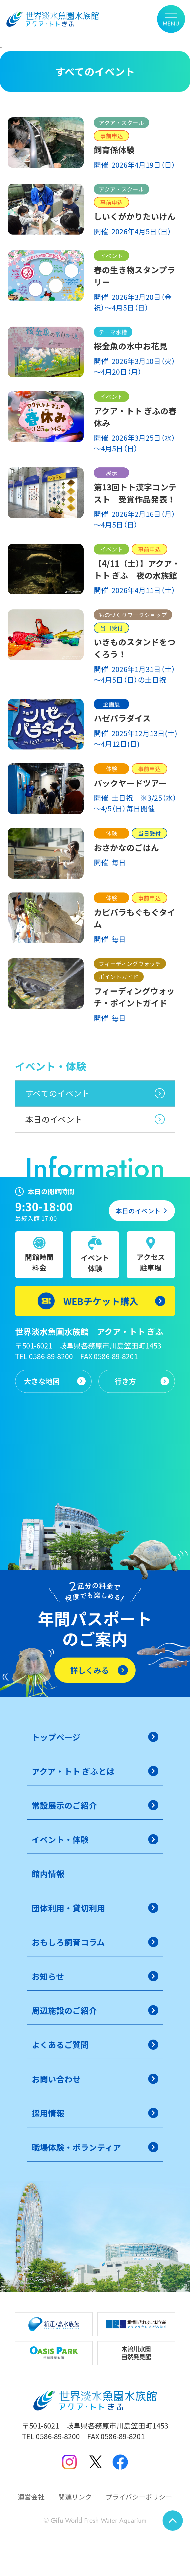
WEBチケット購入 (100, 1301)
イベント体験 (95, 1262)
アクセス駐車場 (151, 1262)
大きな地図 (42, 1381)
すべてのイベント (57, 1093)
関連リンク (75, 2497)
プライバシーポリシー (139, 2497)
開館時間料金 (39, 1262)
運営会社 (31, 2497)
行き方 (125, 1381)
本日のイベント (53, 1119)
